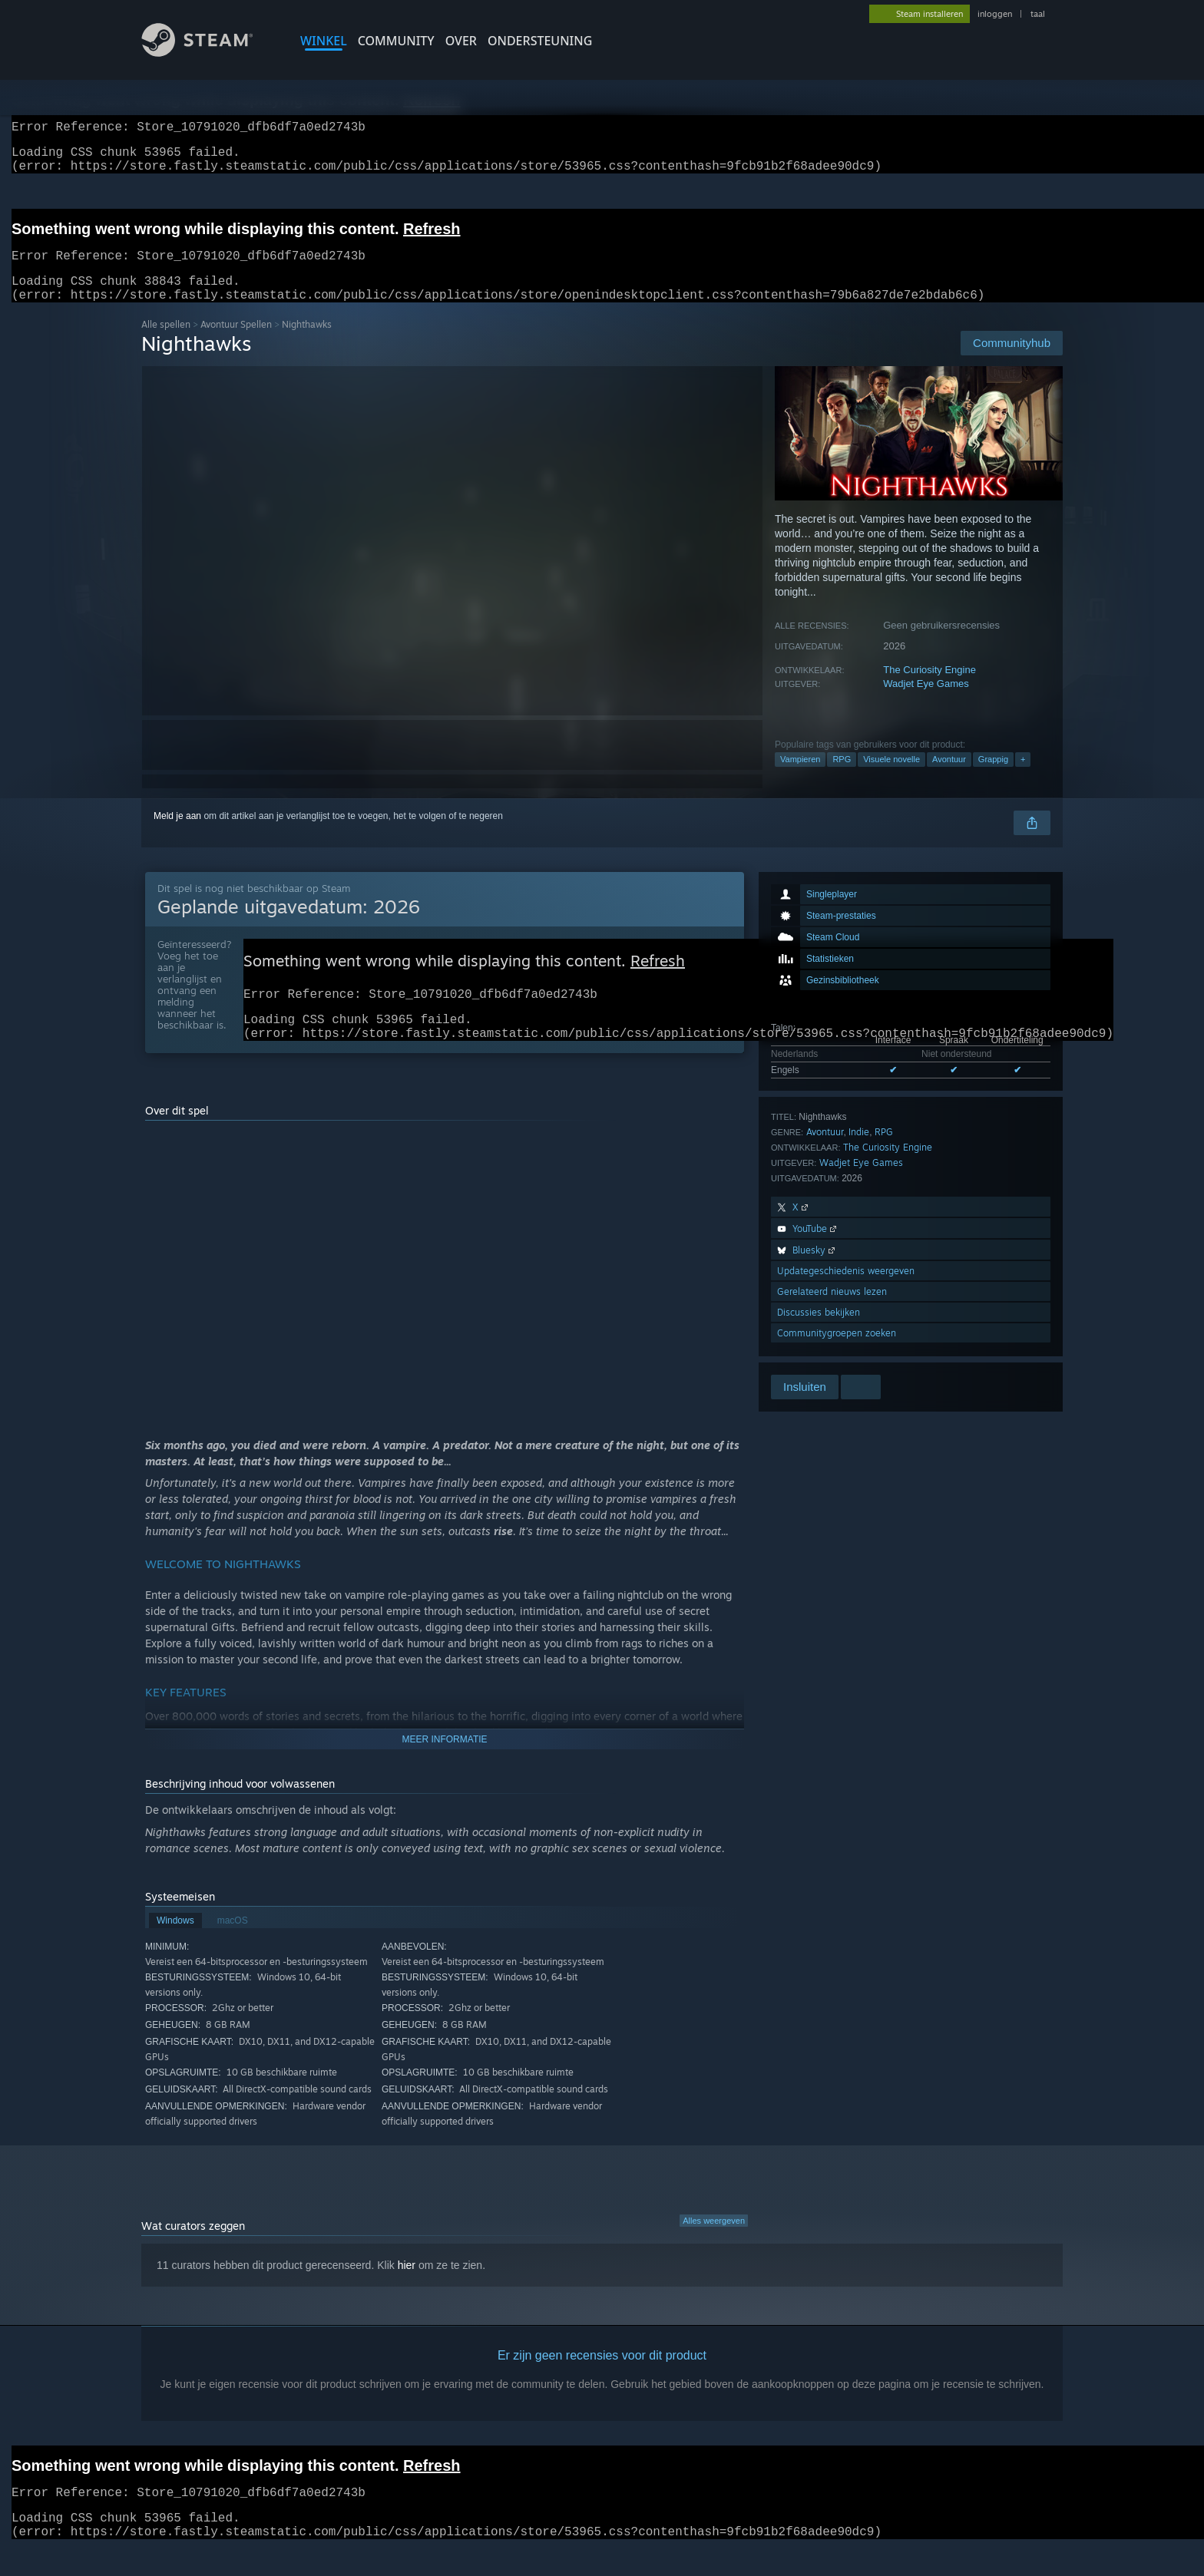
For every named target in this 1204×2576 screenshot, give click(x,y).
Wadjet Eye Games (926, 702)
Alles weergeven (714, 2248)
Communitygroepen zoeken (836, 1351)
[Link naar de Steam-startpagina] (208, 52)
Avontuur (949, 777)
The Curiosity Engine (929, 688)
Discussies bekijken (818, 1330)
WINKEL (323, 40)
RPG (841, 777)
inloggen (994, 13)
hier (406, 2293)
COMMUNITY (396, 40)
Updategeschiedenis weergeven (846, 1289)
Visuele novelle (891, 777)
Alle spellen (165, 342)
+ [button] (1022, 777)
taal (1037, 13)
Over (461, 40)
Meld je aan (177, 834)
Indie (858, 1150)
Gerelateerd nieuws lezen (832, 1310)
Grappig (993, 777)
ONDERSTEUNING (540, 40)
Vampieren (800, 777)
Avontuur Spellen (236, 342)
